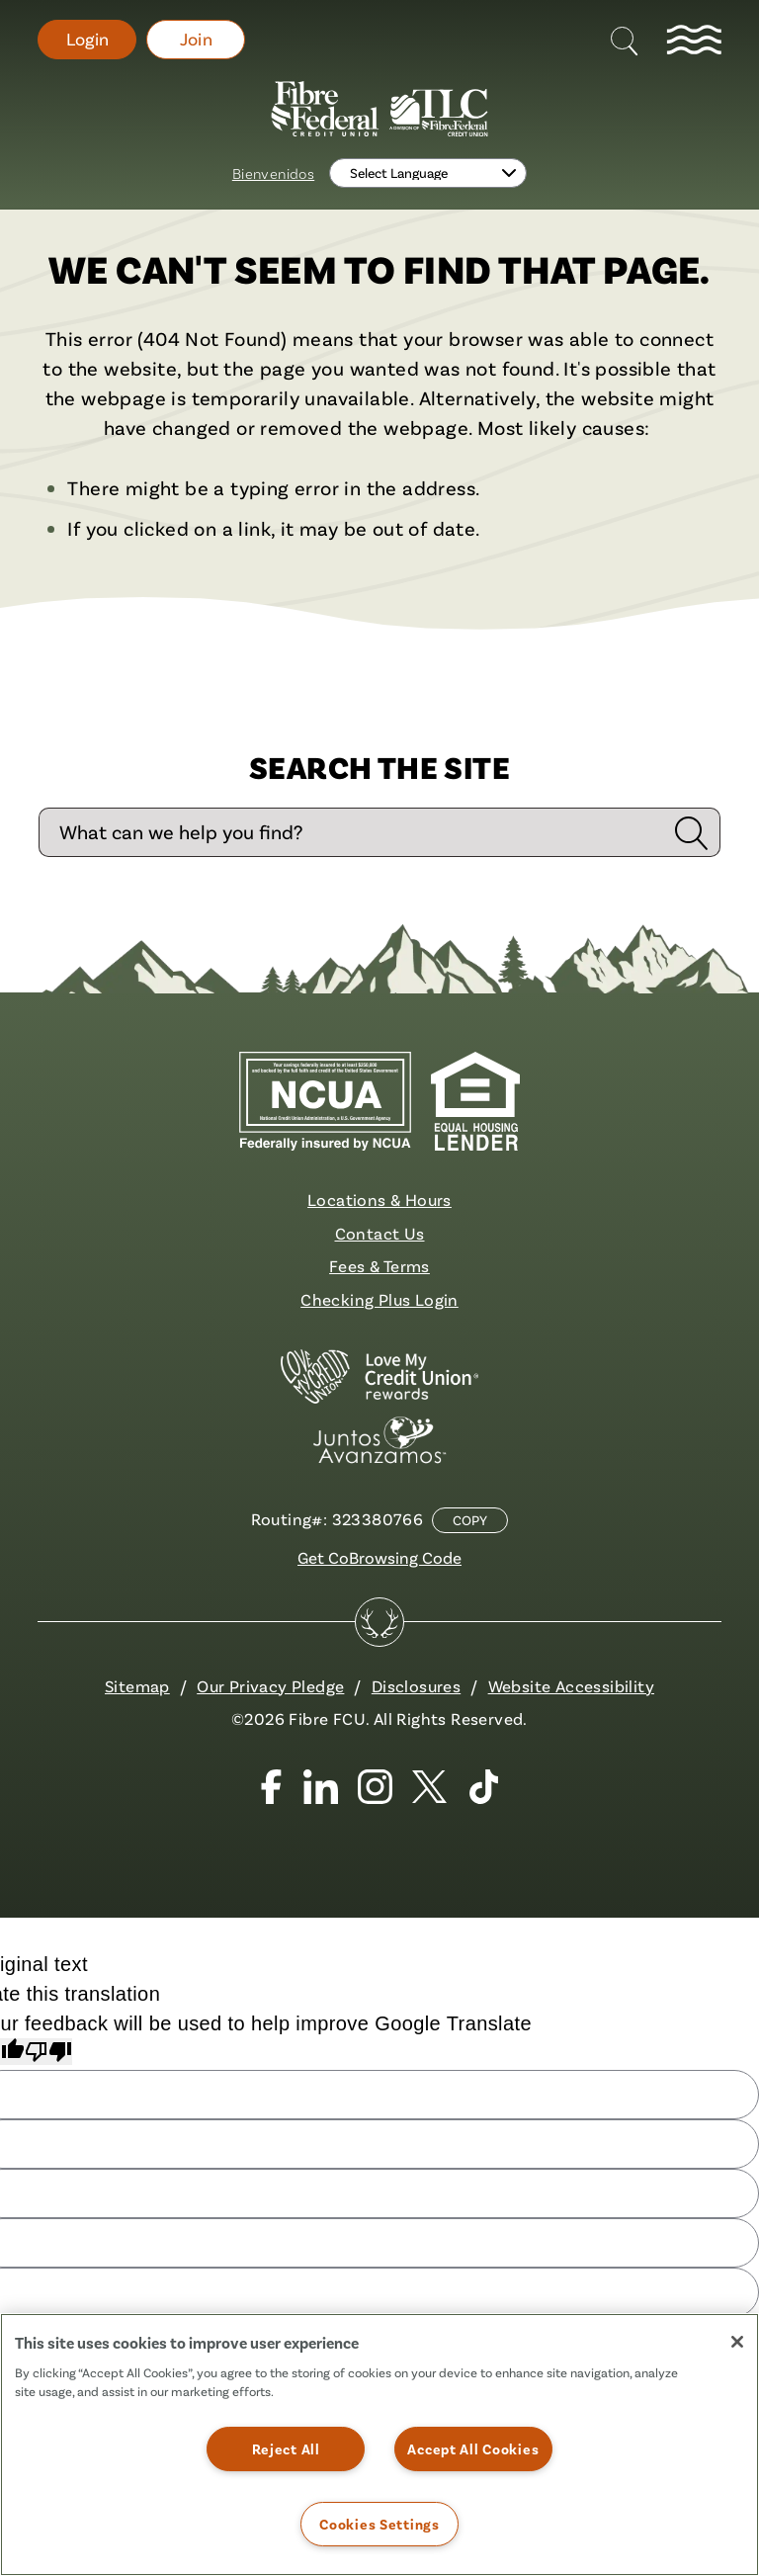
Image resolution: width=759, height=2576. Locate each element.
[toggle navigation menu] (693, 39)
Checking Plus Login (379, 1299)
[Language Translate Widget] (428, 173)
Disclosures (416, 1685)
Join (196, 39)
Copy (470, 1520)
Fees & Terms (379, 1265)
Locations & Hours (379, 1199)
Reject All (286, 2449)
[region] (379, 2444)
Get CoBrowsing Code (379, 1557)
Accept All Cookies (473, 2449)
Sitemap (137, 1685)
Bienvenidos (273, 173)
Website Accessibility (571, 1685)
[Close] (737, 2341)
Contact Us (380, 1233)
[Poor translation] (48, 2051)
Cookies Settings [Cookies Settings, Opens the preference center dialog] (379, 2524)
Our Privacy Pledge (270, 1685)
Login (87, 39)
